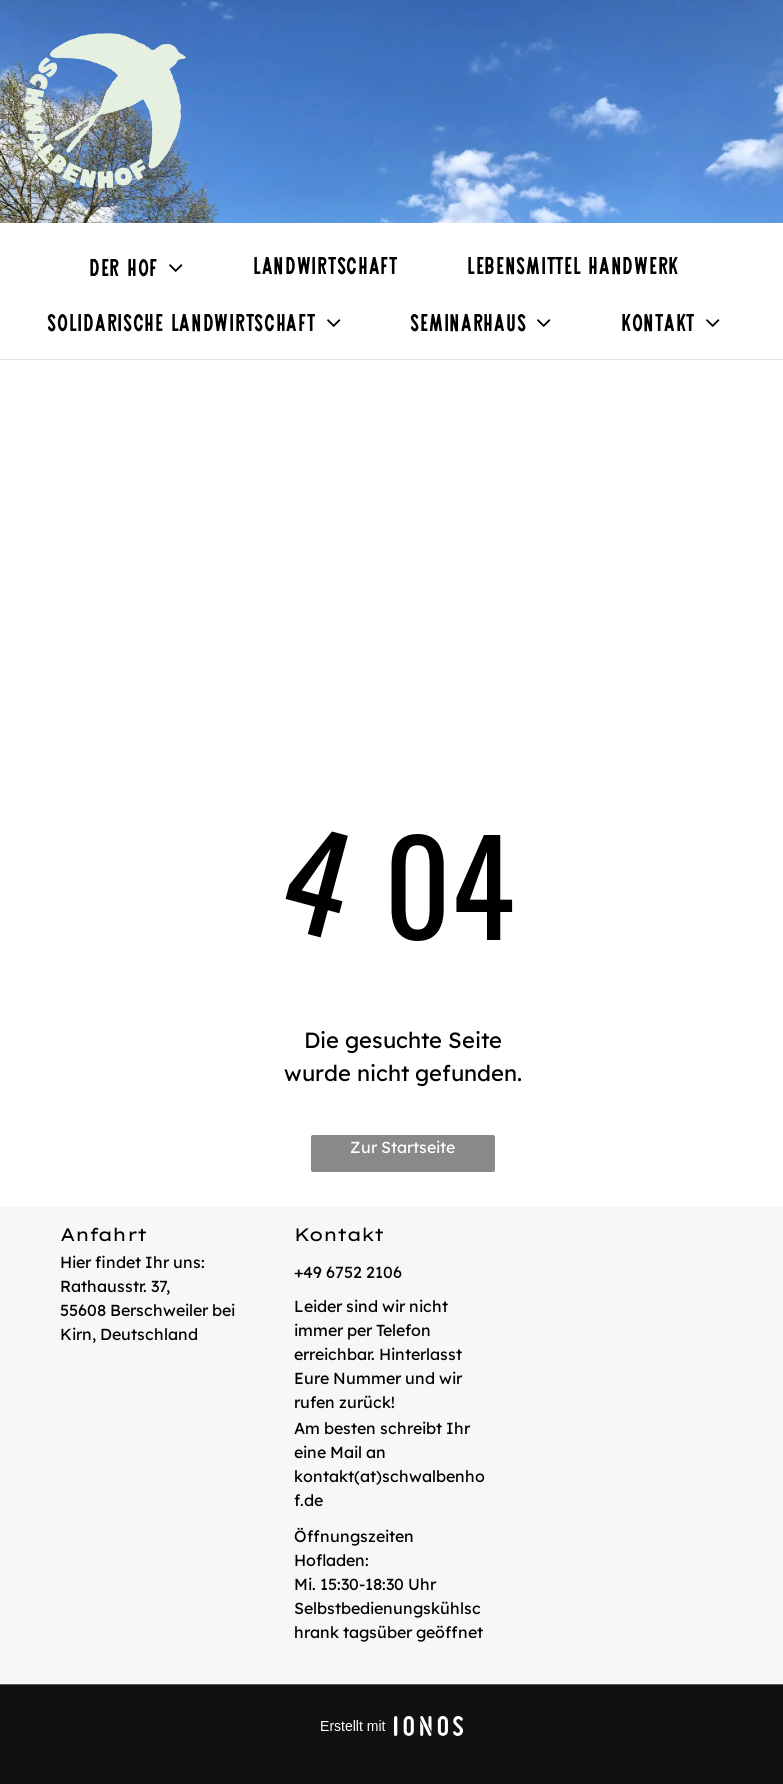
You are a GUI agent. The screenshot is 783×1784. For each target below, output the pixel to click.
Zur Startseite (402, 1147)
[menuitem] (144, 268)
